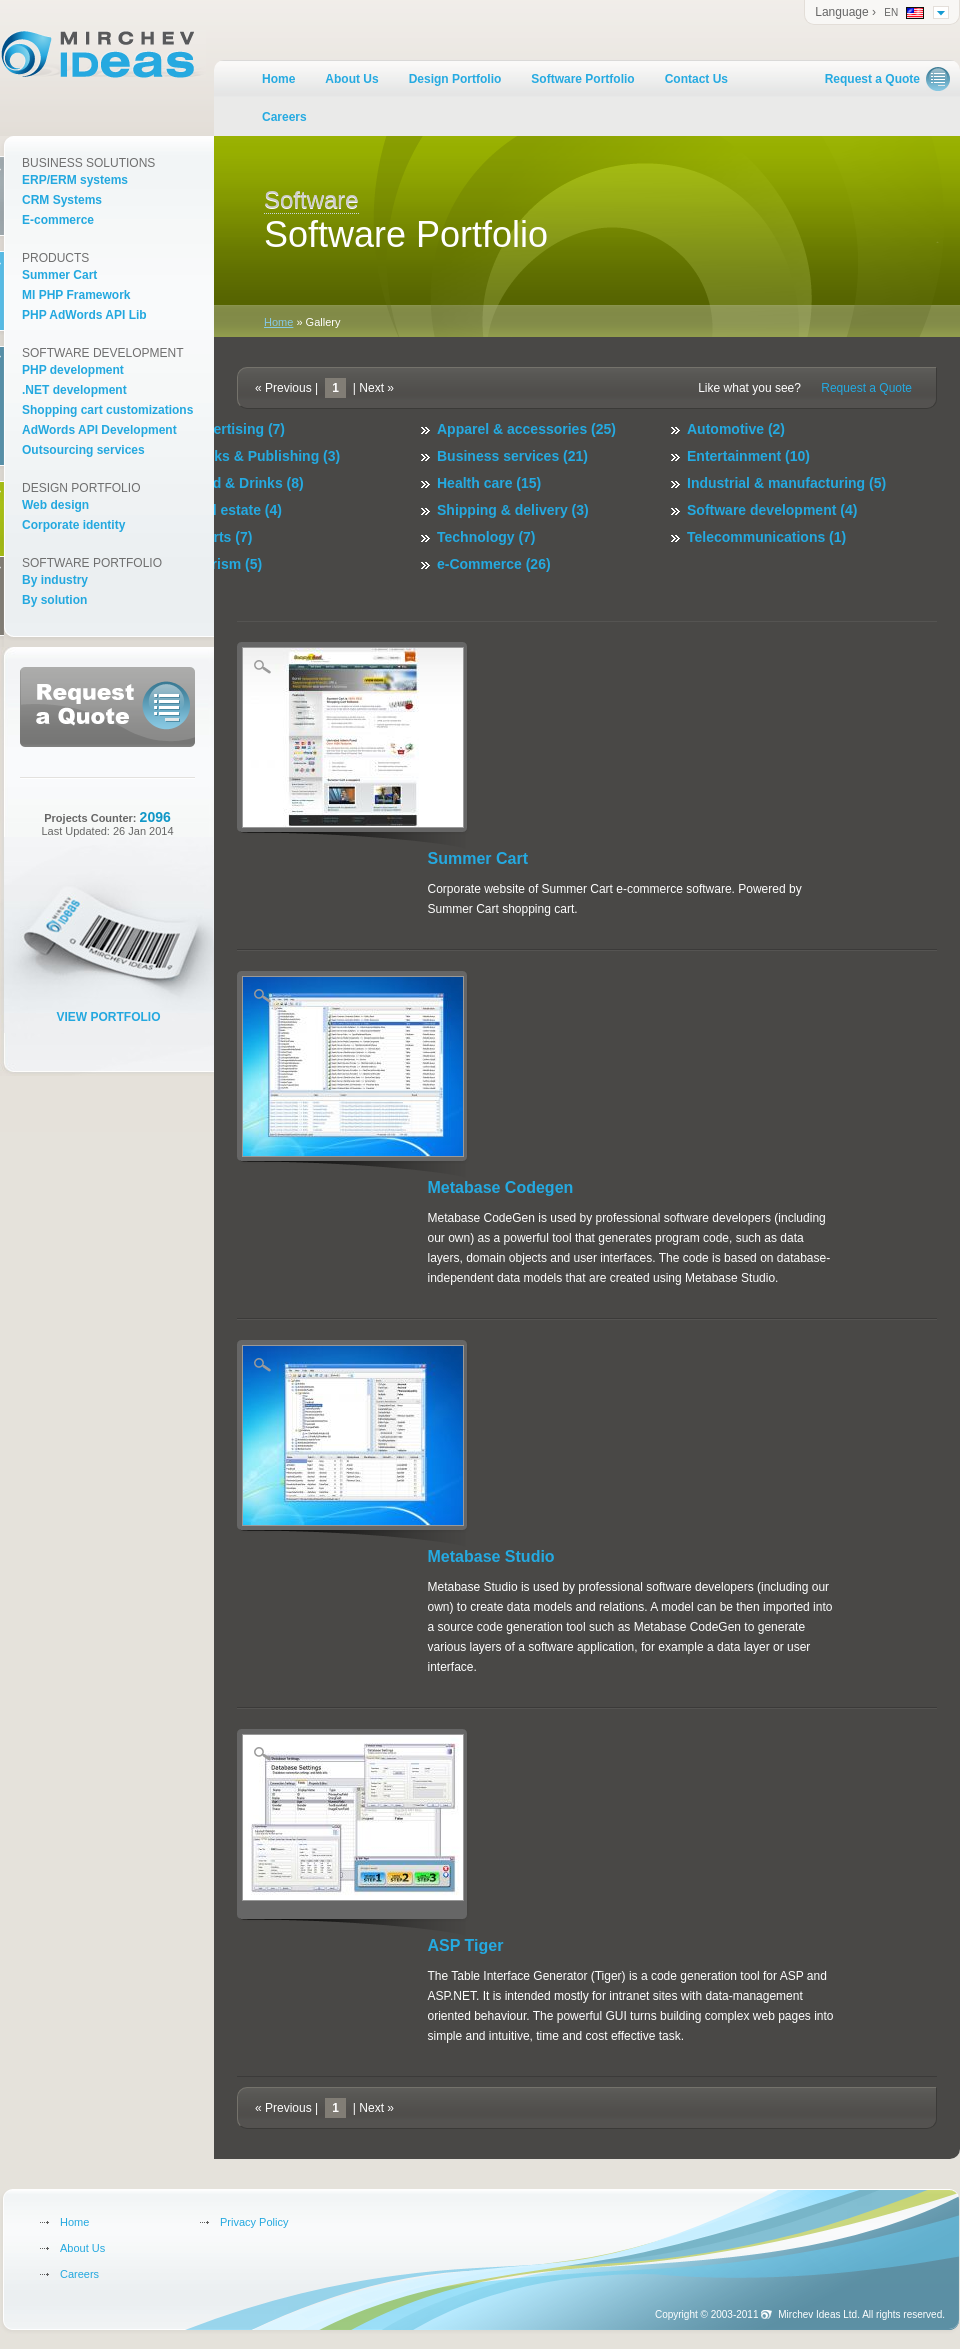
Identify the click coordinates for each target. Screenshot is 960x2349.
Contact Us (696, 79)
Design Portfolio (455, 79)
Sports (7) (219, 537)
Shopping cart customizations (107, 410)
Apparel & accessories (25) (526, 429)
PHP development (73, 370)
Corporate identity (73, 525)
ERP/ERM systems (75, 180)
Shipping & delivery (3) (513, 510)
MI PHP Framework (76, 295)
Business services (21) (512, 456)
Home (278, 79)
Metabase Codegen (501, 1187)
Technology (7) (486, 537)
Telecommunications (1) (766, 537)
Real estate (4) (234, 510)
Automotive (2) (736, 429)
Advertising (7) (236, 429)
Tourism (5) (224, 564)
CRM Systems (62, 200)
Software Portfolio (582, 79)
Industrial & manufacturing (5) (786, 483)
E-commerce (58, 220)
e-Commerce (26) (494, 564)
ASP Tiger (466, 1945)
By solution (54, 600)
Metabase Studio (491, 1556)
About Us (351, 79)
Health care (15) (489, 483)
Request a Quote (872, 79)
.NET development (74, 390)
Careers (284, 117)
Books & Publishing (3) (263, 456)
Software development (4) (772, 510)
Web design (55, 505)
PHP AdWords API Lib (84, 315)
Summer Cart (478, 858)
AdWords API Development (99, 430)
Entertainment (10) (748, 456)
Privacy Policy (254, 2222)
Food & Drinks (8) (245, 483)
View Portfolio (109, 1017)
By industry (55, 580)
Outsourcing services (83, 450)
